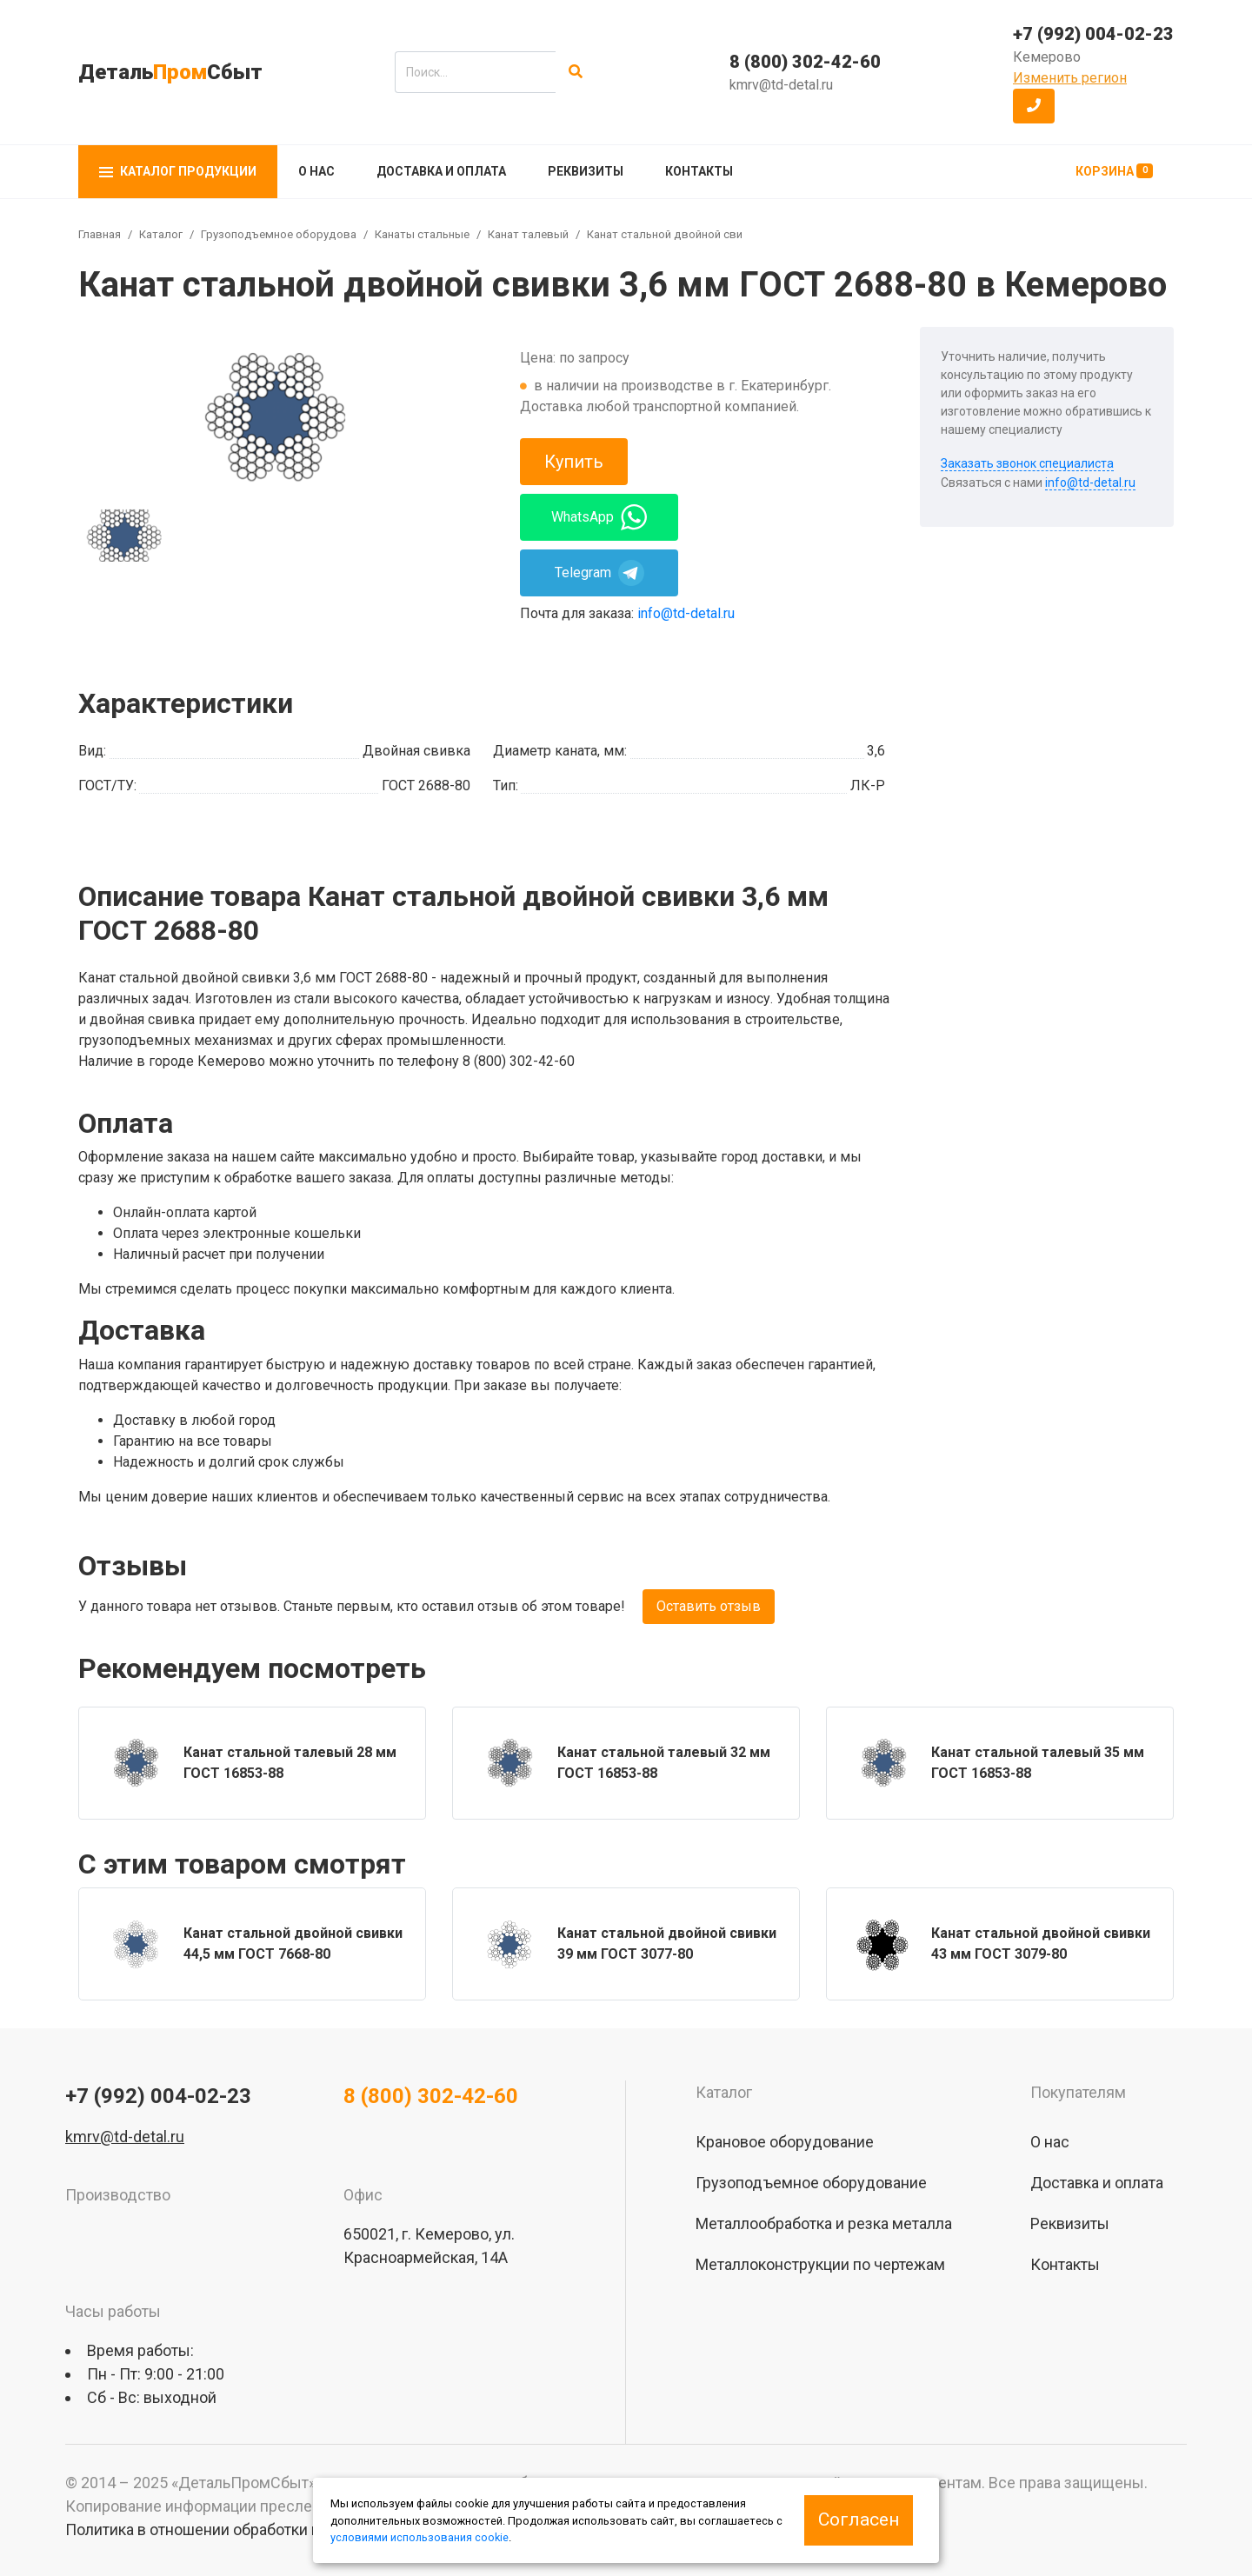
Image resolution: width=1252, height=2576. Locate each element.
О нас (316, 171)
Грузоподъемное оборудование (288, 234)
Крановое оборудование (785, 2142)
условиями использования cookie (419, 2537)
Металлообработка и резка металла (824, 2223)
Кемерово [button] (1047, 57)
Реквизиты (585, 171)
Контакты (699, 171)
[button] (1034, 106)
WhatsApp (599, 517)
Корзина (1114, 170)
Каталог (161, 234)
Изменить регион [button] (1070, 78)
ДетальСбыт (170, 72)
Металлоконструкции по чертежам (820, 2264)
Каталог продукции (177, 171)
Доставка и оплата (441, 171)
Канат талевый (528, 234)
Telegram (599, 573)
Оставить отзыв (708, 1606)
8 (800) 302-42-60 (805, 61)
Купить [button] (573, 461)
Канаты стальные (422, 234)
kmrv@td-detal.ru (781, 85)
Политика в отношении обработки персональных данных (270, 2529)
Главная (99, 234)
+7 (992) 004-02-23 (1093, 33)
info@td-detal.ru (686, 613)
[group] (275, 414)
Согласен (858, 2519)
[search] (475, 72)
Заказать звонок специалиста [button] (1027, 463)
